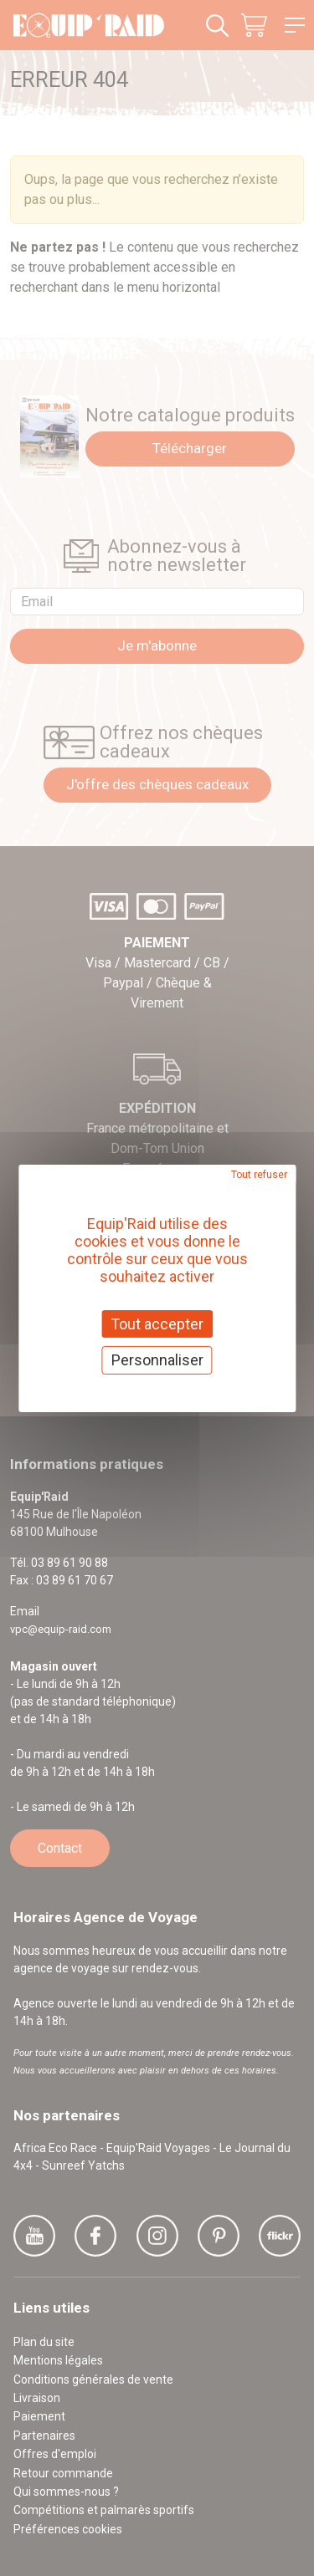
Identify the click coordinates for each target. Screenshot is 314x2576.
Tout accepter (157, 1323)
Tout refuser (259, 1174)
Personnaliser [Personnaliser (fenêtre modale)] (157, 1360)
